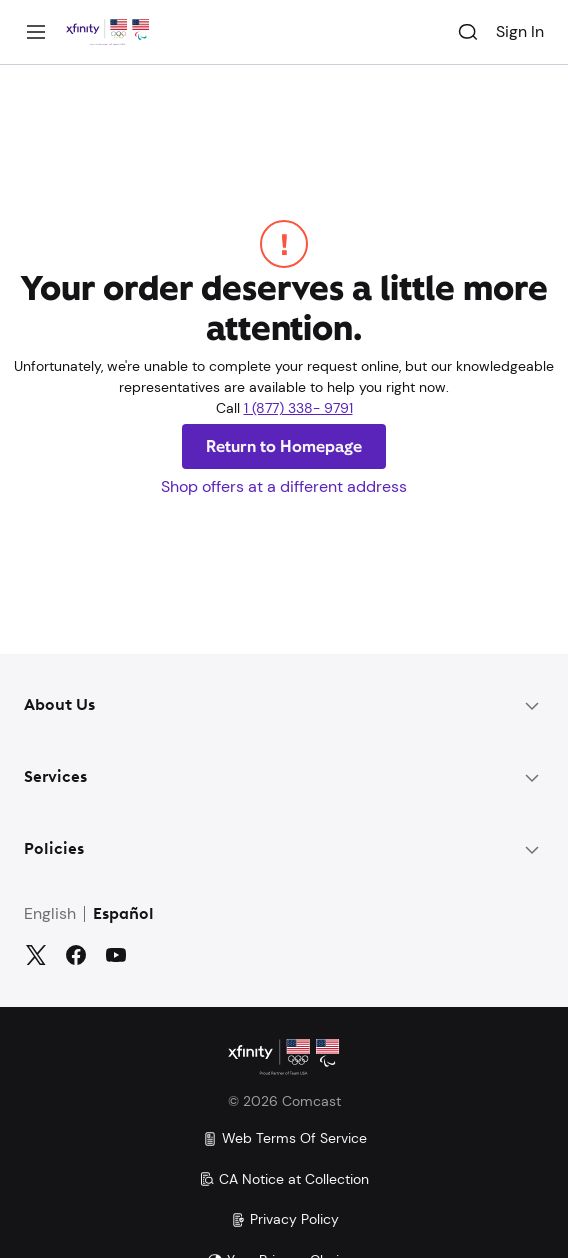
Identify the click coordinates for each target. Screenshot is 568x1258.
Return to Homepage (284, 446)
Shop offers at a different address (284, 486)
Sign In (520, 31)
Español (123, 915)
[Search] (468, 32)
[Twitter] (36, 955)
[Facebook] (76, 955)
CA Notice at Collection (284, 1179)
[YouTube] (116, 955)
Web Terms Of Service (284, 1138)
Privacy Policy (284, 1219)
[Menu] (36, 32)
